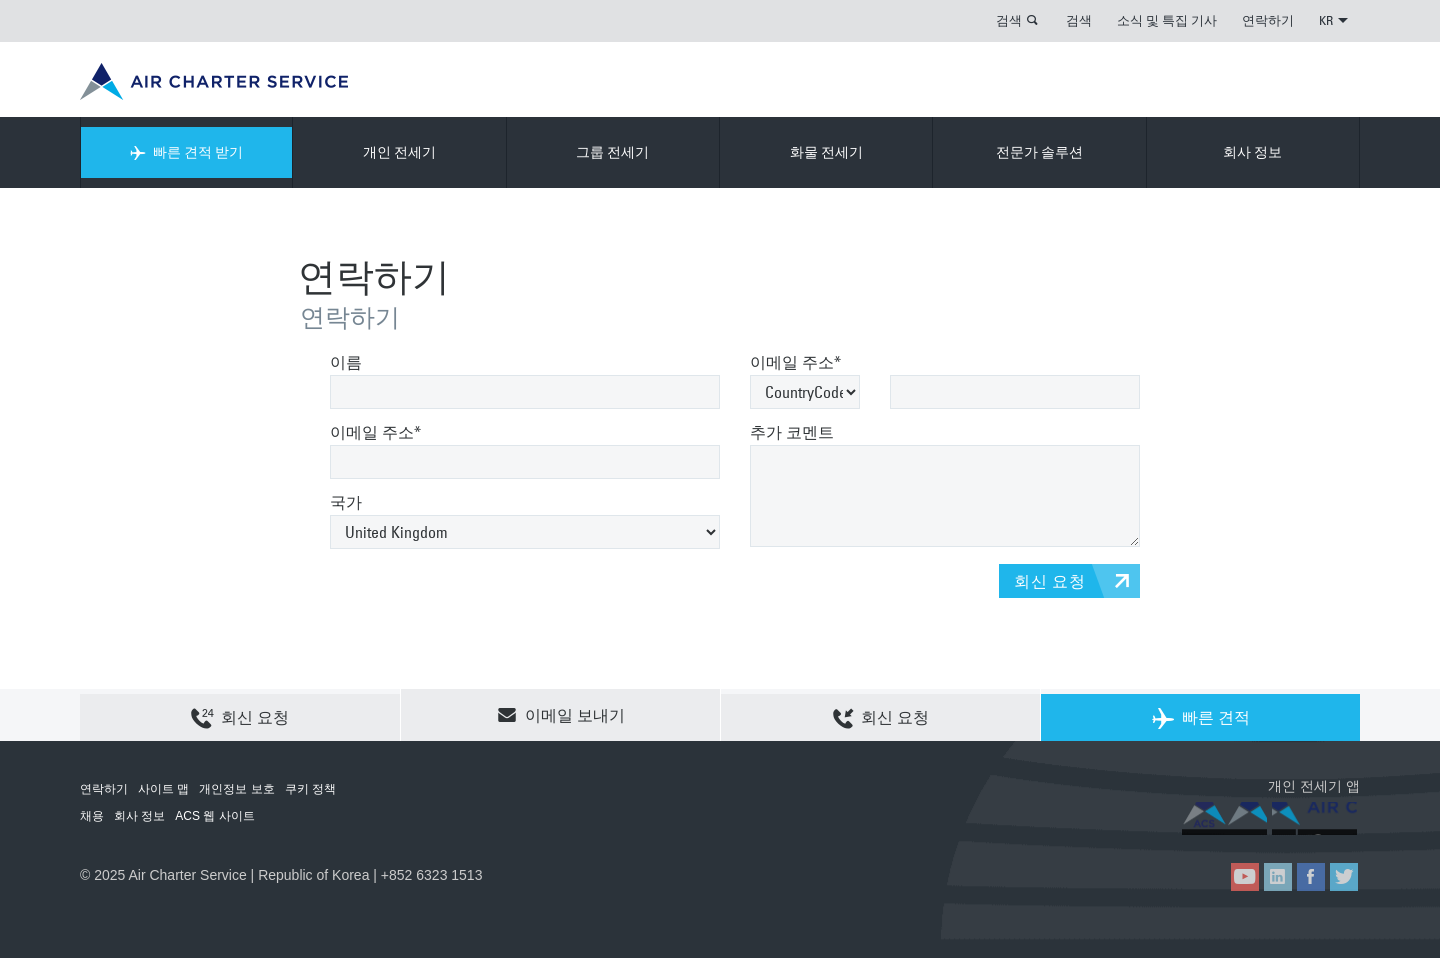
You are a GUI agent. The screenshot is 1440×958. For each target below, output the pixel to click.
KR (1333, 20)
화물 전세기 (826, 152)
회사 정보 (1252, 152)
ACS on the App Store (1227, 818)
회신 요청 (1050, 581)
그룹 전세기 (612, 152)
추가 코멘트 (792, 432)
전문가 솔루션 (1039, 152)
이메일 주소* (375, 432)
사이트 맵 (163, 789)
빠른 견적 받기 (186, 152)
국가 (346, 502)
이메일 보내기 (561, 715)
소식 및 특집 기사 (1167, 20)
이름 (346, 362)
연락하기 (1268, 20)
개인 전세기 (399, 152)
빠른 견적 (1201, 716)
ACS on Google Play (1317, 818)
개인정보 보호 (236, 789)
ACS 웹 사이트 (214, 816)
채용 (92, 816)
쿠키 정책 (310, 789)
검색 (1009, 20)
